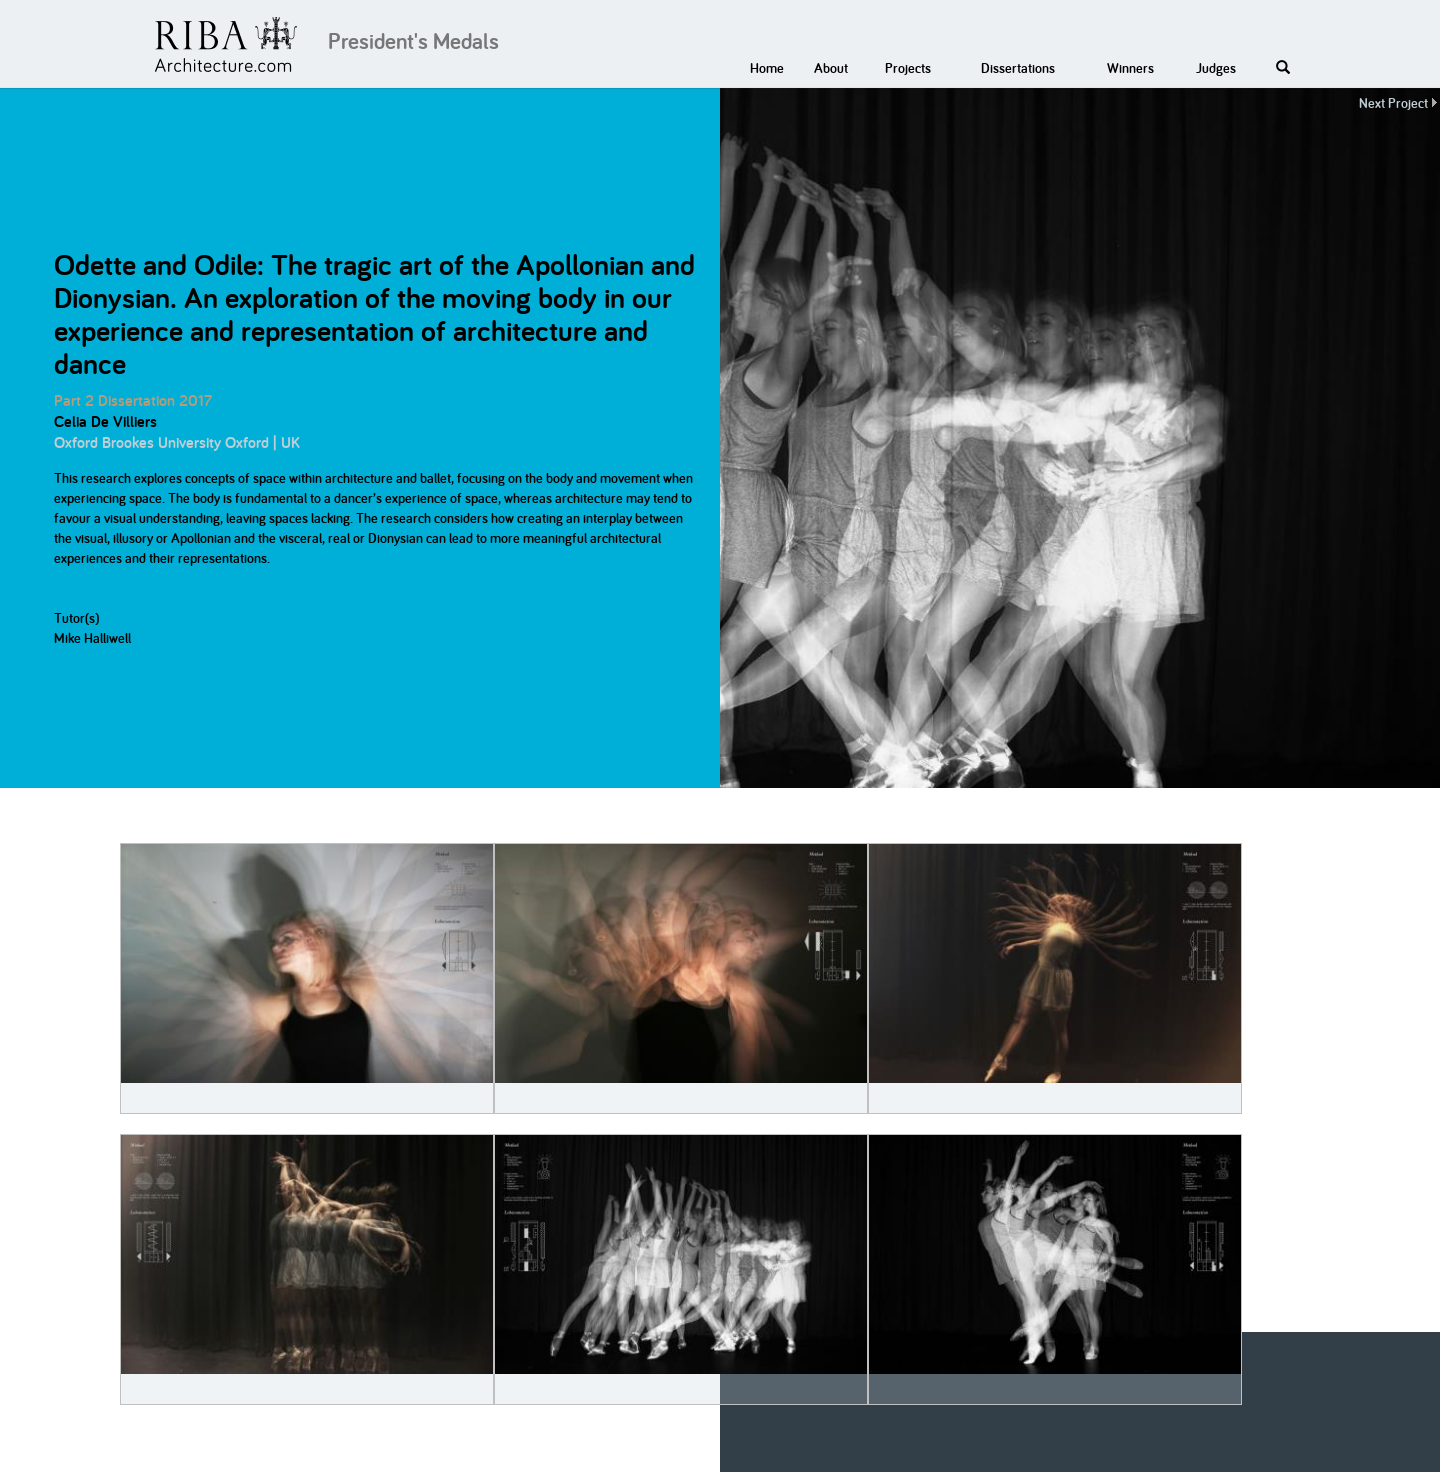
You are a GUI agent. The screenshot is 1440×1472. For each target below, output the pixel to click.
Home (767, 68)
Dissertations (1018, 68)
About (831, 68)
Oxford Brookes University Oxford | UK (177, 442)
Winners (1130, 68)
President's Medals (413, 41)
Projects (908, 68)
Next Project (1393, 103)
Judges (1216, 68)
